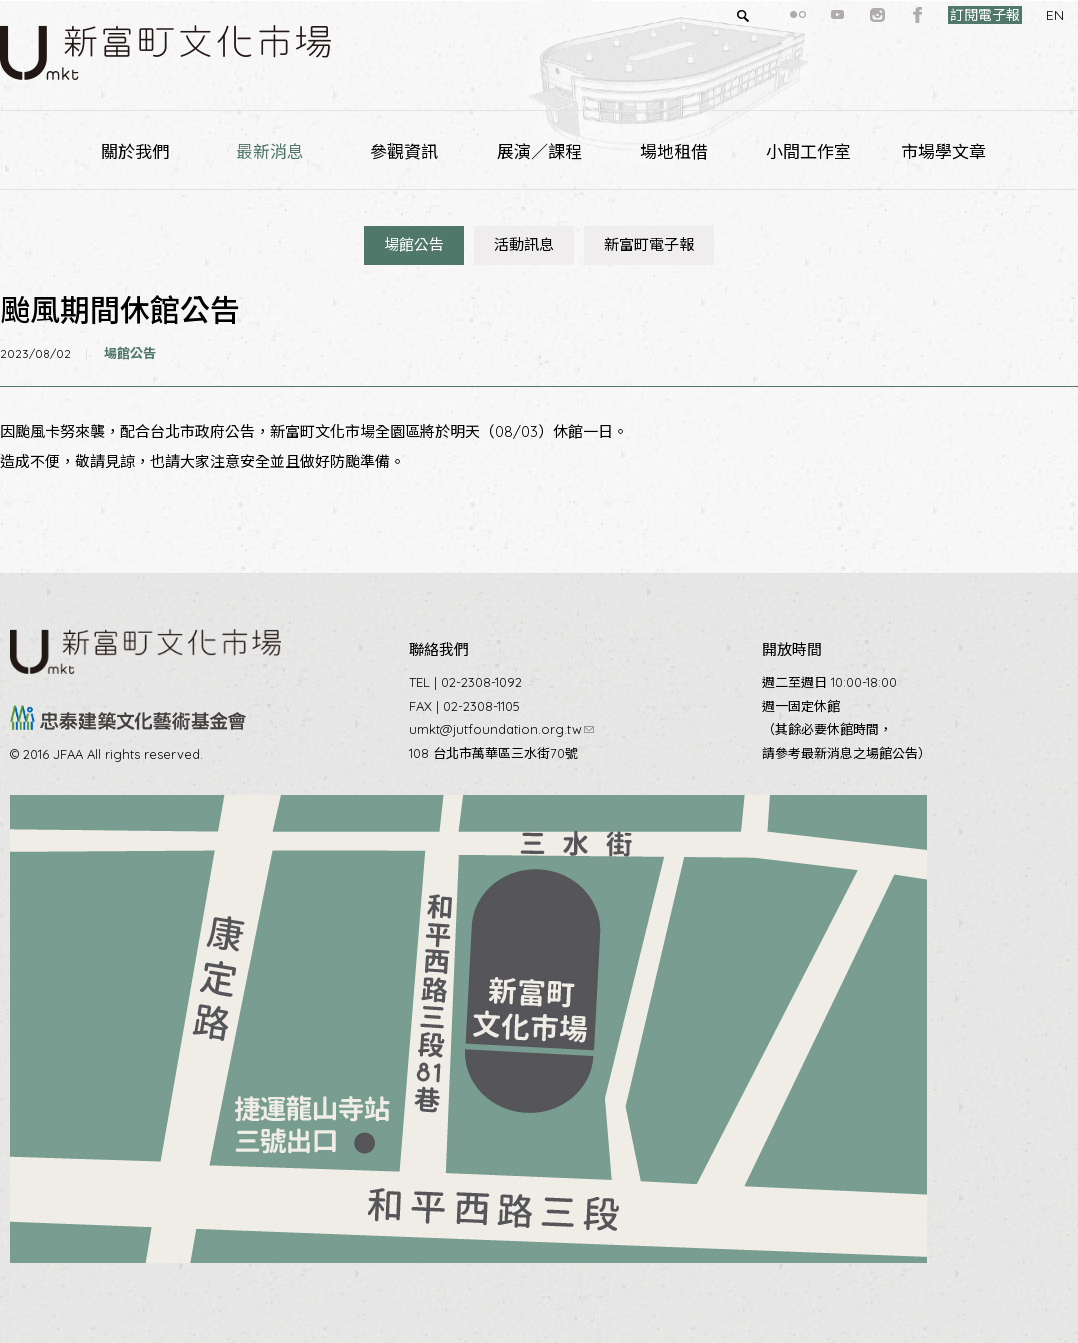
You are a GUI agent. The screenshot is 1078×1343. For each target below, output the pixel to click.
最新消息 (270, 151)
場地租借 (674, 151)
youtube (802, 15)
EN (1019, 15)
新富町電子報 (649, 244)
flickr (762, 15)
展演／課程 (539, 151)
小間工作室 (808, 151)
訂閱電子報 (949, 15)
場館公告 (414, 244)
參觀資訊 (404, 151)
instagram (842, 15)
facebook (882, 15)
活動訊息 (524, 244)
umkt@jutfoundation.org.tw (501, 729)
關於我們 (135, 151)
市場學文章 (943, 151)
